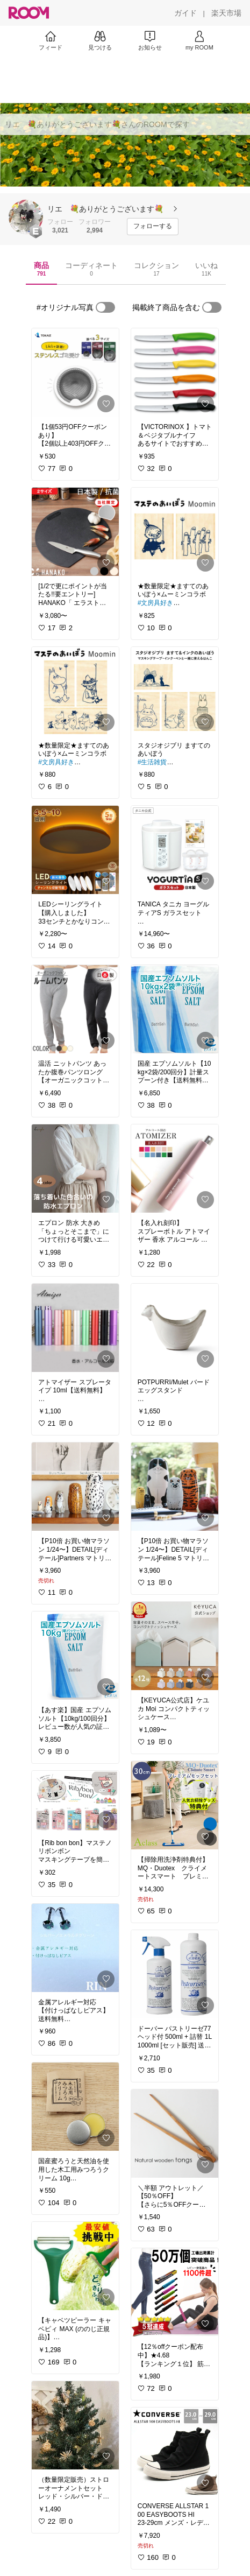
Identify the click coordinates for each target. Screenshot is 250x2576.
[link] (75, 372)
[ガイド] (185, 13)
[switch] (105, 307)
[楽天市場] (226, 13)
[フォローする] (152, 226)
